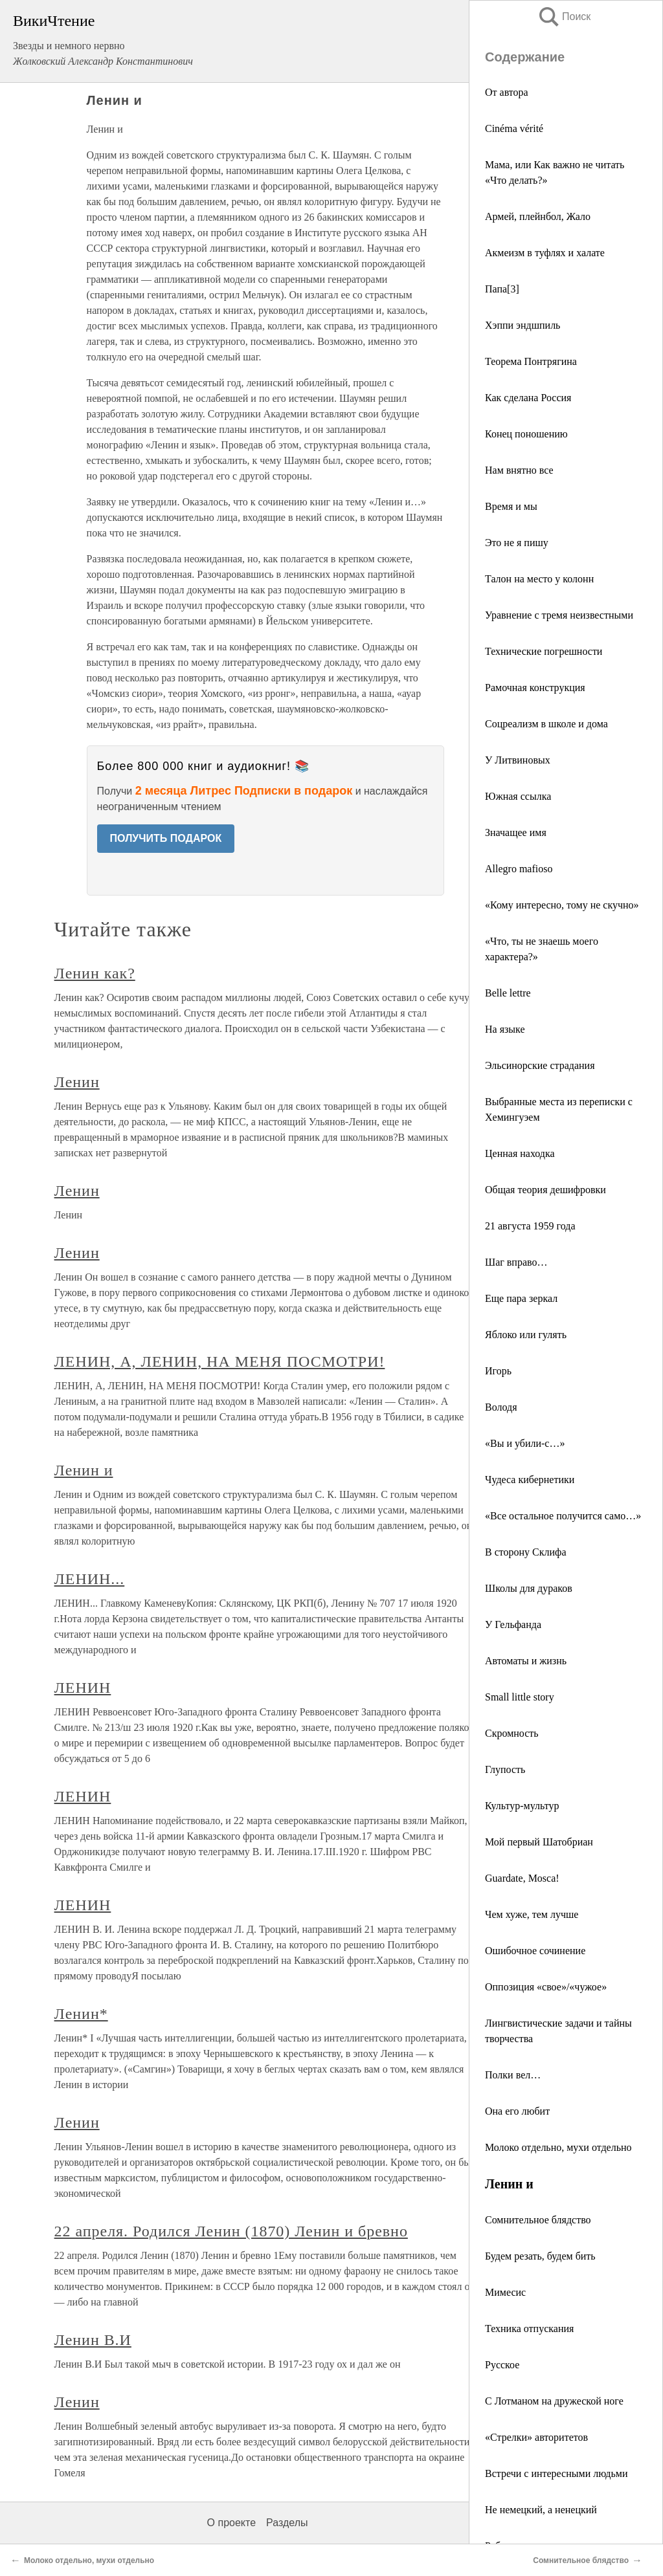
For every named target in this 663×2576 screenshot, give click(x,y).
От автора (506, 92)
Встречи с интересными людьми (556, 2473)
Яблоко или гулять (526, 1334)
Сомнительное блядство (538, 2219)
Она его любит (517, 2111)
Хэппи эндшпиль (522, 325)
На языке (505, 1029)
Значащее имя (515, 832)
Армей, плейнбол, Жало (537, 216)
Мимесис (505, 2292)
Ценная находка (520, 1153)
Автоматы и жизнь (526, 1660)
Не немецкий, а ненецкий (541, 2509)
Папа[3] (502, 288)
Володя (501, 1407)
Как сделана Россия (528, 397)
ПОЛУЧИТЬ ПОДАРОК (166, 838)
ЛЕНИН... (89, 1578)
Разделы (287, 2522)
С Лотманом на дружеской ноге (554, 2400)
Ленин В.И (92, 2339)
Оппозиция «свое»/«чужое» (546, 1986)
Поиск (564, 16)
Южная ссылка (518, 796)
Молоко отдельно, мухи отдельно (558, 2147)
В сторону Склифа (526, 1552)
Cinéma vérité (514, 128)
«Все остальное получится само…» (563, 1515)
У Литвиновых (517, 759)
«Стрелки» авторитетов (536, 2437)
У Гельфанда (513, 1624)
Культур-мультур (522, 1805)
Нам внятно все (519, 470)
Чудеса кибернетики (529, 1479)
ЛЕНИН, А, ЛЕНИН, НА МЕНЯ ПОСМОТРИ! (219, 1361)
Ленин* (81, 2013)
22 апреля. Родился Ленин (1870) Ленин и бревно (231, 2231)
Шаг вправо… (516, 1262)
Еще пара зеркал (521, 1298)
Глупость (505, 1769)
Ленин (77, 1081)
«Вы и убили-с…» (525, 1443)
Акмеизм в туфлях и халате (545, 252)
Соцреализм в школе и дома (546, 723)
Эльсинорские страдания (540, 1065)
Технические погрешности (543, 651)
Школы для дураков (528, 1588)
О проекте (231, 2522)
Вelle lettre (508, 992)
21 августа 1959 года (530, 1225)
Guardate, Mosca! (522, 1878)
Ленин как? (94, 973)
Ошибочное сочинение (535, 1950)
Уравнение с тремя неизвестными (559, 615)
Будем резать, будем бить (540, 2256)
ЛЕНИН (82, 1687)
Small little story (519, 1696)
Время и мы (511, 506)
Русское (502, 2364)
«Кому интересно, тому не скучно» (562, 904)
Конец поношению (526, 433)
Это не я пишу (516, 542)
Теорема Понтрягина (531, 361)
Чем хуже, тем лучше (531, 1914)
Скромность (512, 1733)
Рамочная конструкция (535, 687)
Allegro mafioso (518, 868)
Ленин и (83, 1470)
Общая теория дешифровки (545, 1189)
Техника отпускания (529, 2328)
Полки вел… (513, 2074)
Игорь (498, 1370)
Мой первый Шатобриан (539, 1841)
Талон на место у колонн (539, 578)
